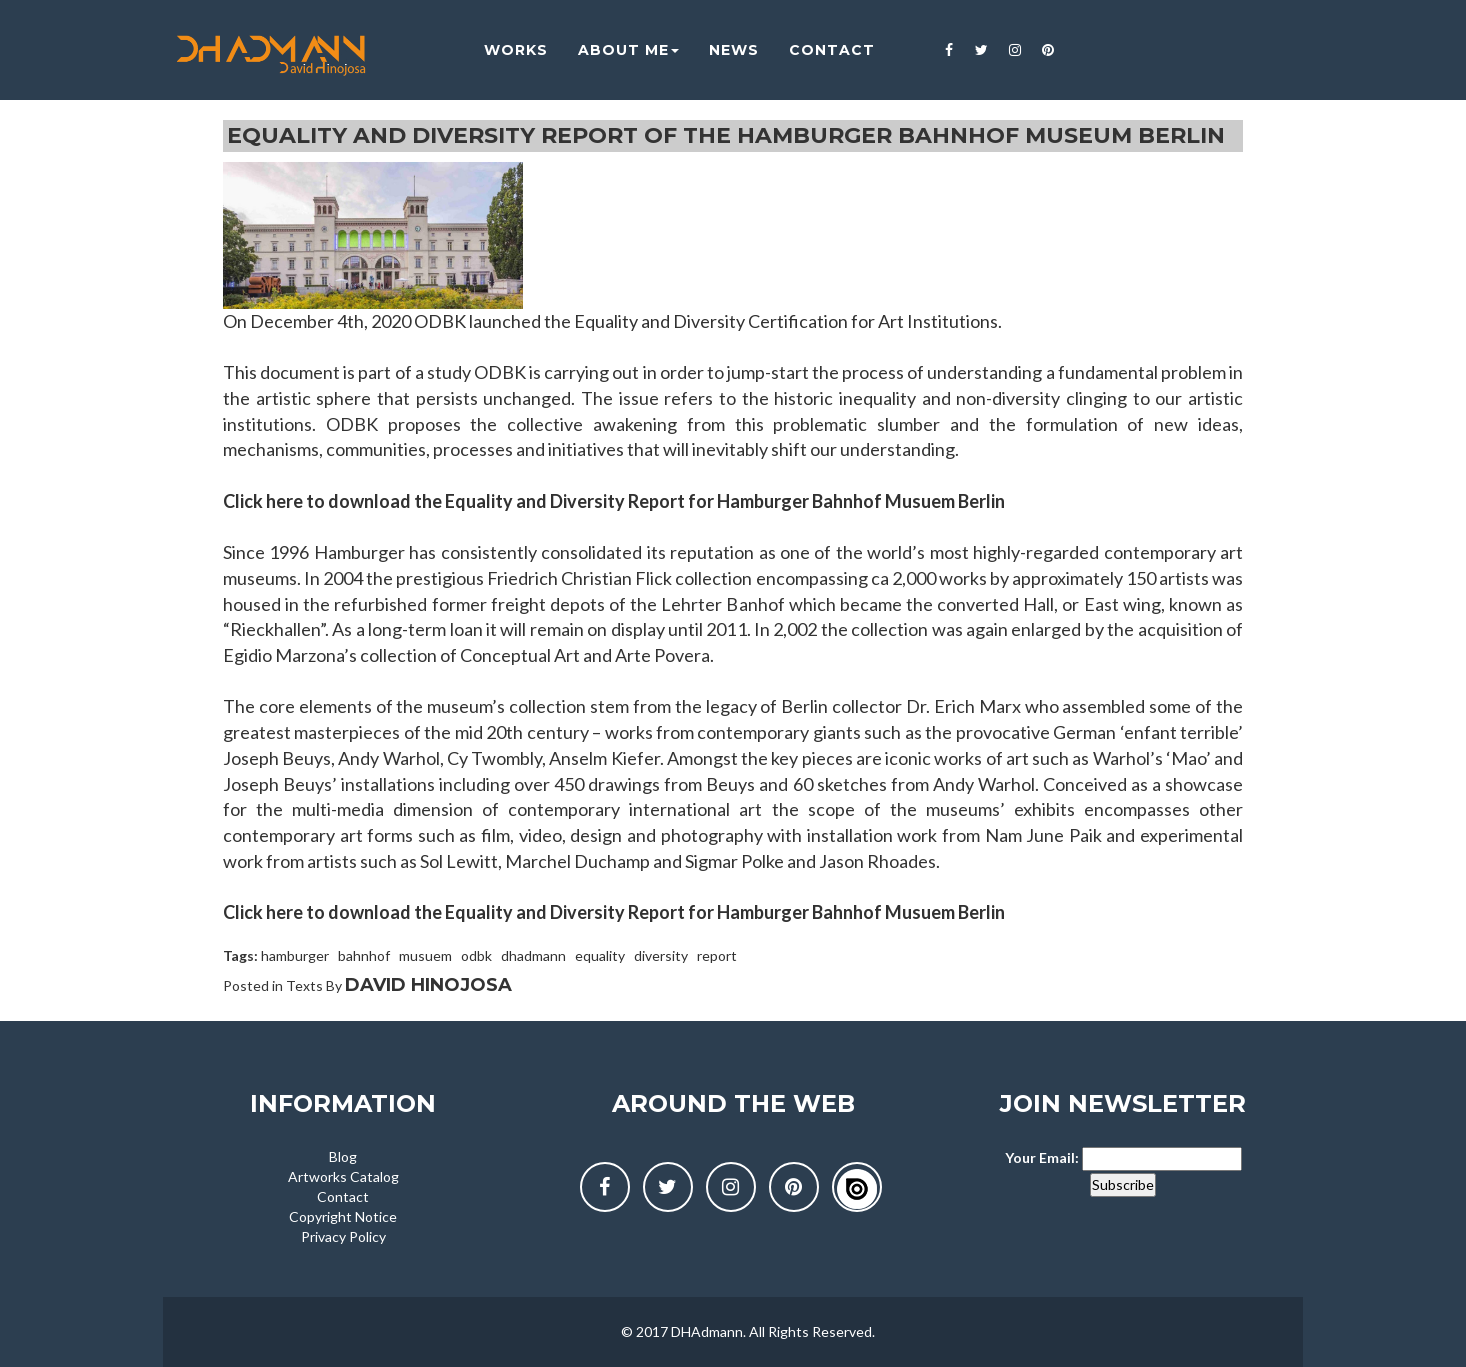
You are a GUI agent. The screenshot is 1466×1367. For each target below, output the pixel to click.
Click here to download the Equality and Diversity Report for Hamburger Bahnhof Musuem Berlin (614, 501)
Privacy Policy (343, 1236)
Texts (304, 985)
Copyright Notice (343, 1216)
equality (600, 955)
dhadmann (533, 955)
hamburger (295, 955)
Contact (343, 1196)
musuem (425, 955)
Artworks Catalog (343, 1176)
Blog (343, 1156)
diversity (661, 955)
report (717, 955)
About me (614, 50)
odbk (476, 955)
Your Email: (1042, 1157)
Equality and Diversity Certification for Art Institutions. (788, 321)
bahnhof (364, 955)
